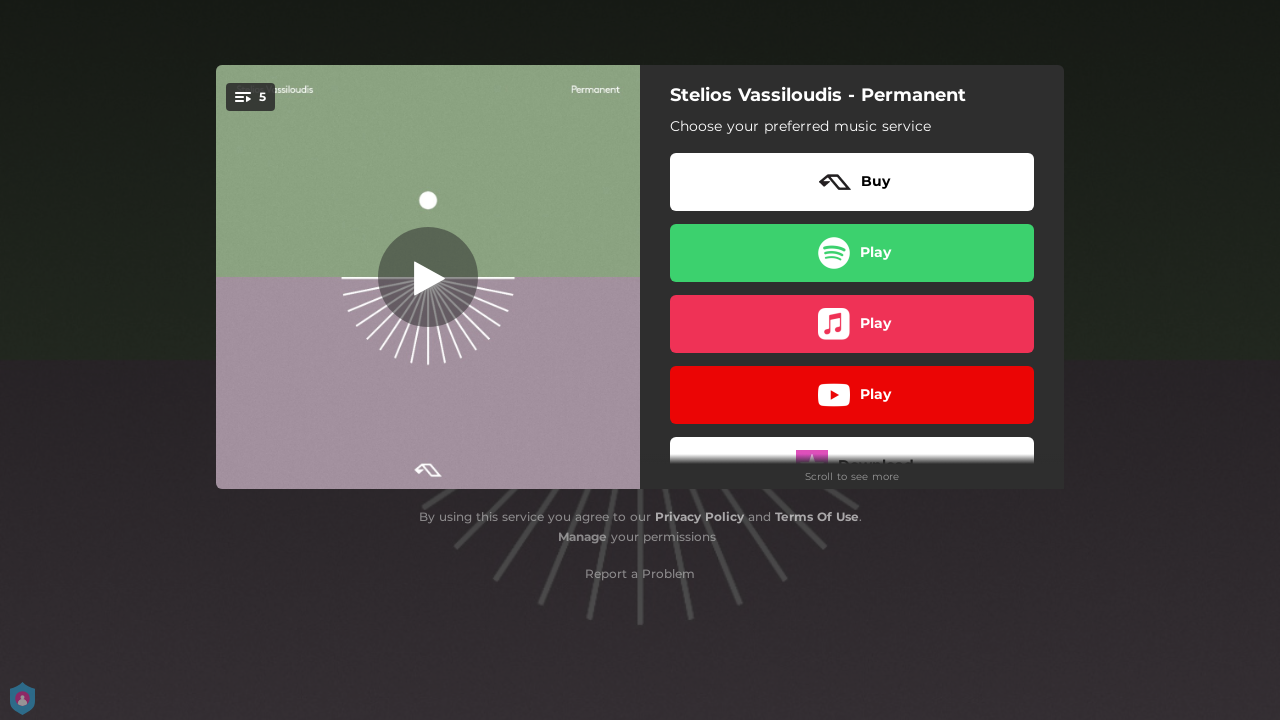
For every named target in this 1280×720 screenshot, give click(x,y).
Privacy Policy (699, 516)
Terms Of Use (817, 516)
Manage (582, 536)
